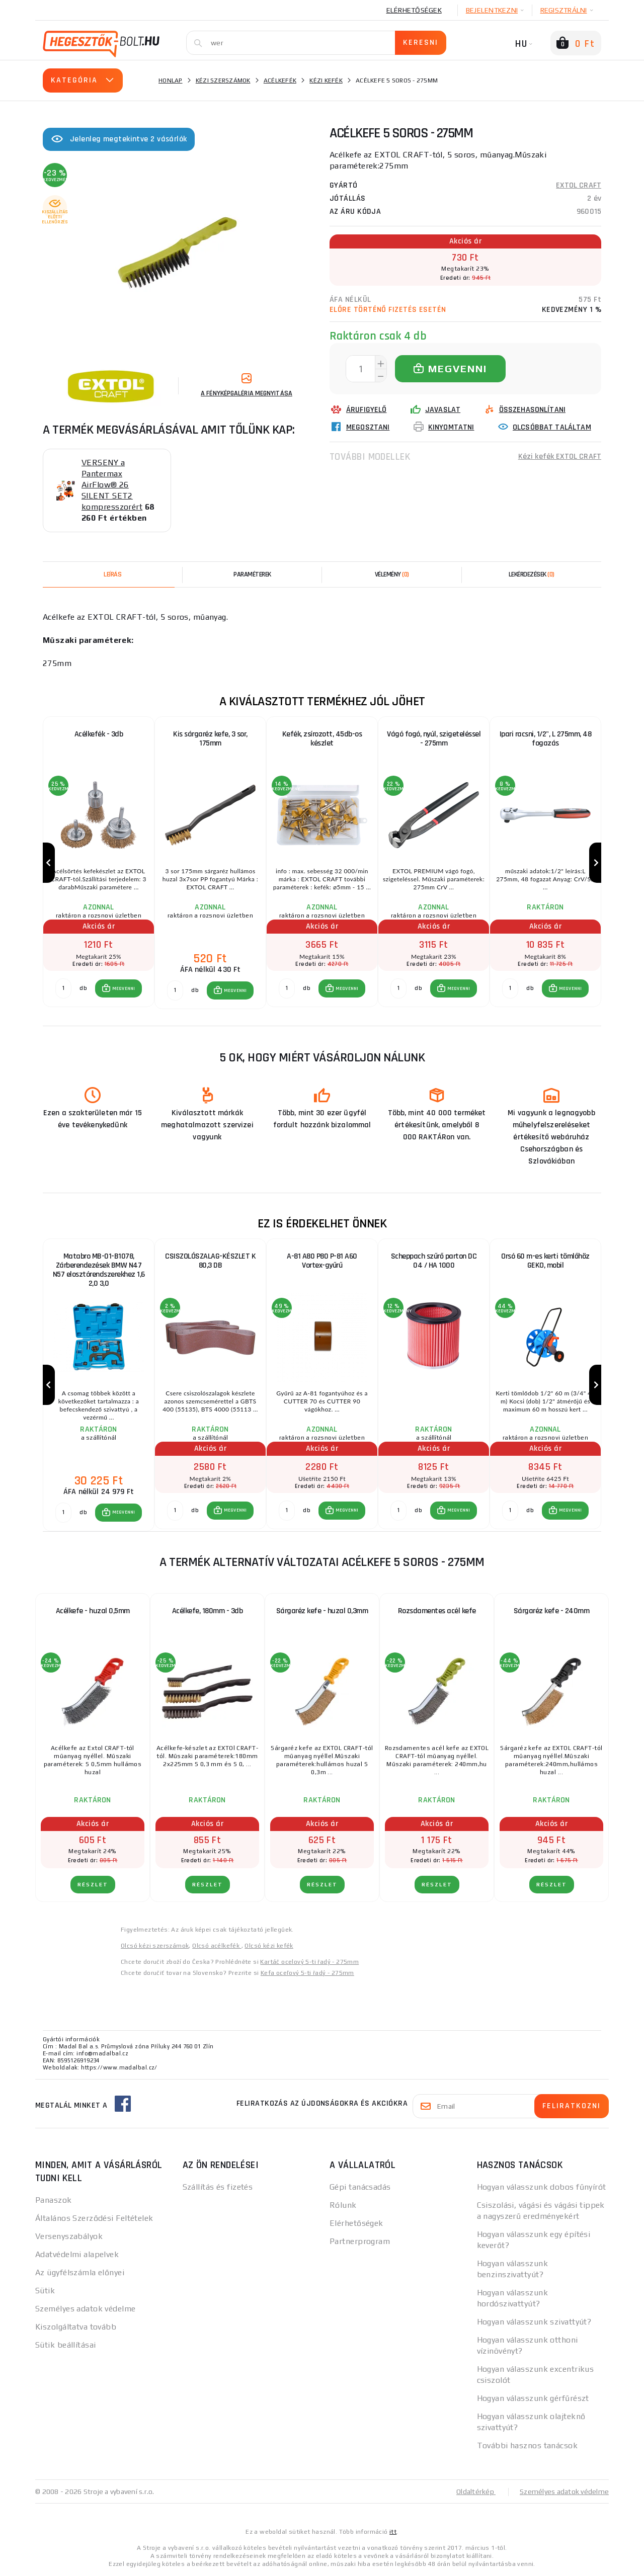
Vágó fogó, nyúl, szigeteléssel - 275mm (433, 739)
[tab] (392, 574)
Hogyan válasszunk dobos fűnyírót (541, 2187)
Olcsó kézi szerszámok (155, 1945)
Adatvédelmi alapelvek (77, 2254)
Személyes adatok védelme (85, 2308)
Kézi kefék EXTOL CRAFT (559, 456)
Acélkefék (280, 80)
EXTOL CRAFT (578, 185)
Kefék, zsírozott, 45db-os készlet (322, 739)
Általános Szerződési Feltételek (94, 2218)
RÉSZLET (92, 1884)
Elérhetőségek (414, 10)
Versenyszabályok (69, 2236)
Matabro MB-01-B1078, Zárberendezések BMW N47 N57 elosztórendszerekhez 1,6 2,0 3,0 (99, 1270)
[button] (118, 988)
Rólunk (343, 2205)
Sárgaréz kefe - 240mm (552, 1611)
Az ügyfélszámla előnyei (79, 2272)
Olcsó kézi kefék (269, 1945)
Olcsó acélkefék (216, 1945)
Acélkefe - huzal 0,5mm (93, 1611)
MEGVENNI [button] (123, 988)
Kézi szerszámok (223, 80)
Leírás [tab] (112, 574)
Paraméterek (252, 574)
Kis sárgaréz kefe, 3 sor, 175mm (210, 739)
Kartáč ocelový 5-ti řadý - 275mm (309, 1961)
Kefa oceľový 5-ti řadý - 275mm (307, 1972)
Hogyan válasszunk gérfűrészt (533, 2398)
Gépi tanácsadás (360, 2187)
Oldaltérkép (476, 2491)
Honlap (170, 80)
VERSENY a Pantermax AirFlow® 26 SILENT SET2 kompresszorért (112, 485)
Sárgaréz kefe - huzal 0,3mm (322, 1611)
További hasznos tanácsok (527, 2445)
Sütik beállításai (65, 2345)
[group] (98, 863)
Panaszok (53, 2200)
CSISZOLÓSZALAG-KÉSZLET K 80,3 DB (210, 1261)
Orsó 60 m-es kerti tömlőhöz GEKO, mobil (545, 1261)
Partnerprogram (360, 2241)
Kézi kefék (326, 80)
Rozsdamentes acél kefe (437, 1611)
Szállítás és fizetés (218, 2187)
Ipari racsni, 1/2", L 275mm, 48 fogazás (546, 739)
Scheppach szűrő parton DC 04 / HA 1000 (434, 1261)
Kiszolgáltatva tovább (75, 2327)
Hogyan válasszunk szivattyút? (534, 2321)
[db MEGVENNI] (63, 988)
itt (392, 2531)
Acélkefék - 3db (98, 734)
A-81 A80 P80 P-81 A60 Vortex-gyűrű (322, 1261)
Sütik (45, 2290)
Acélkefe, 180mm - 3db (207, 1611)
